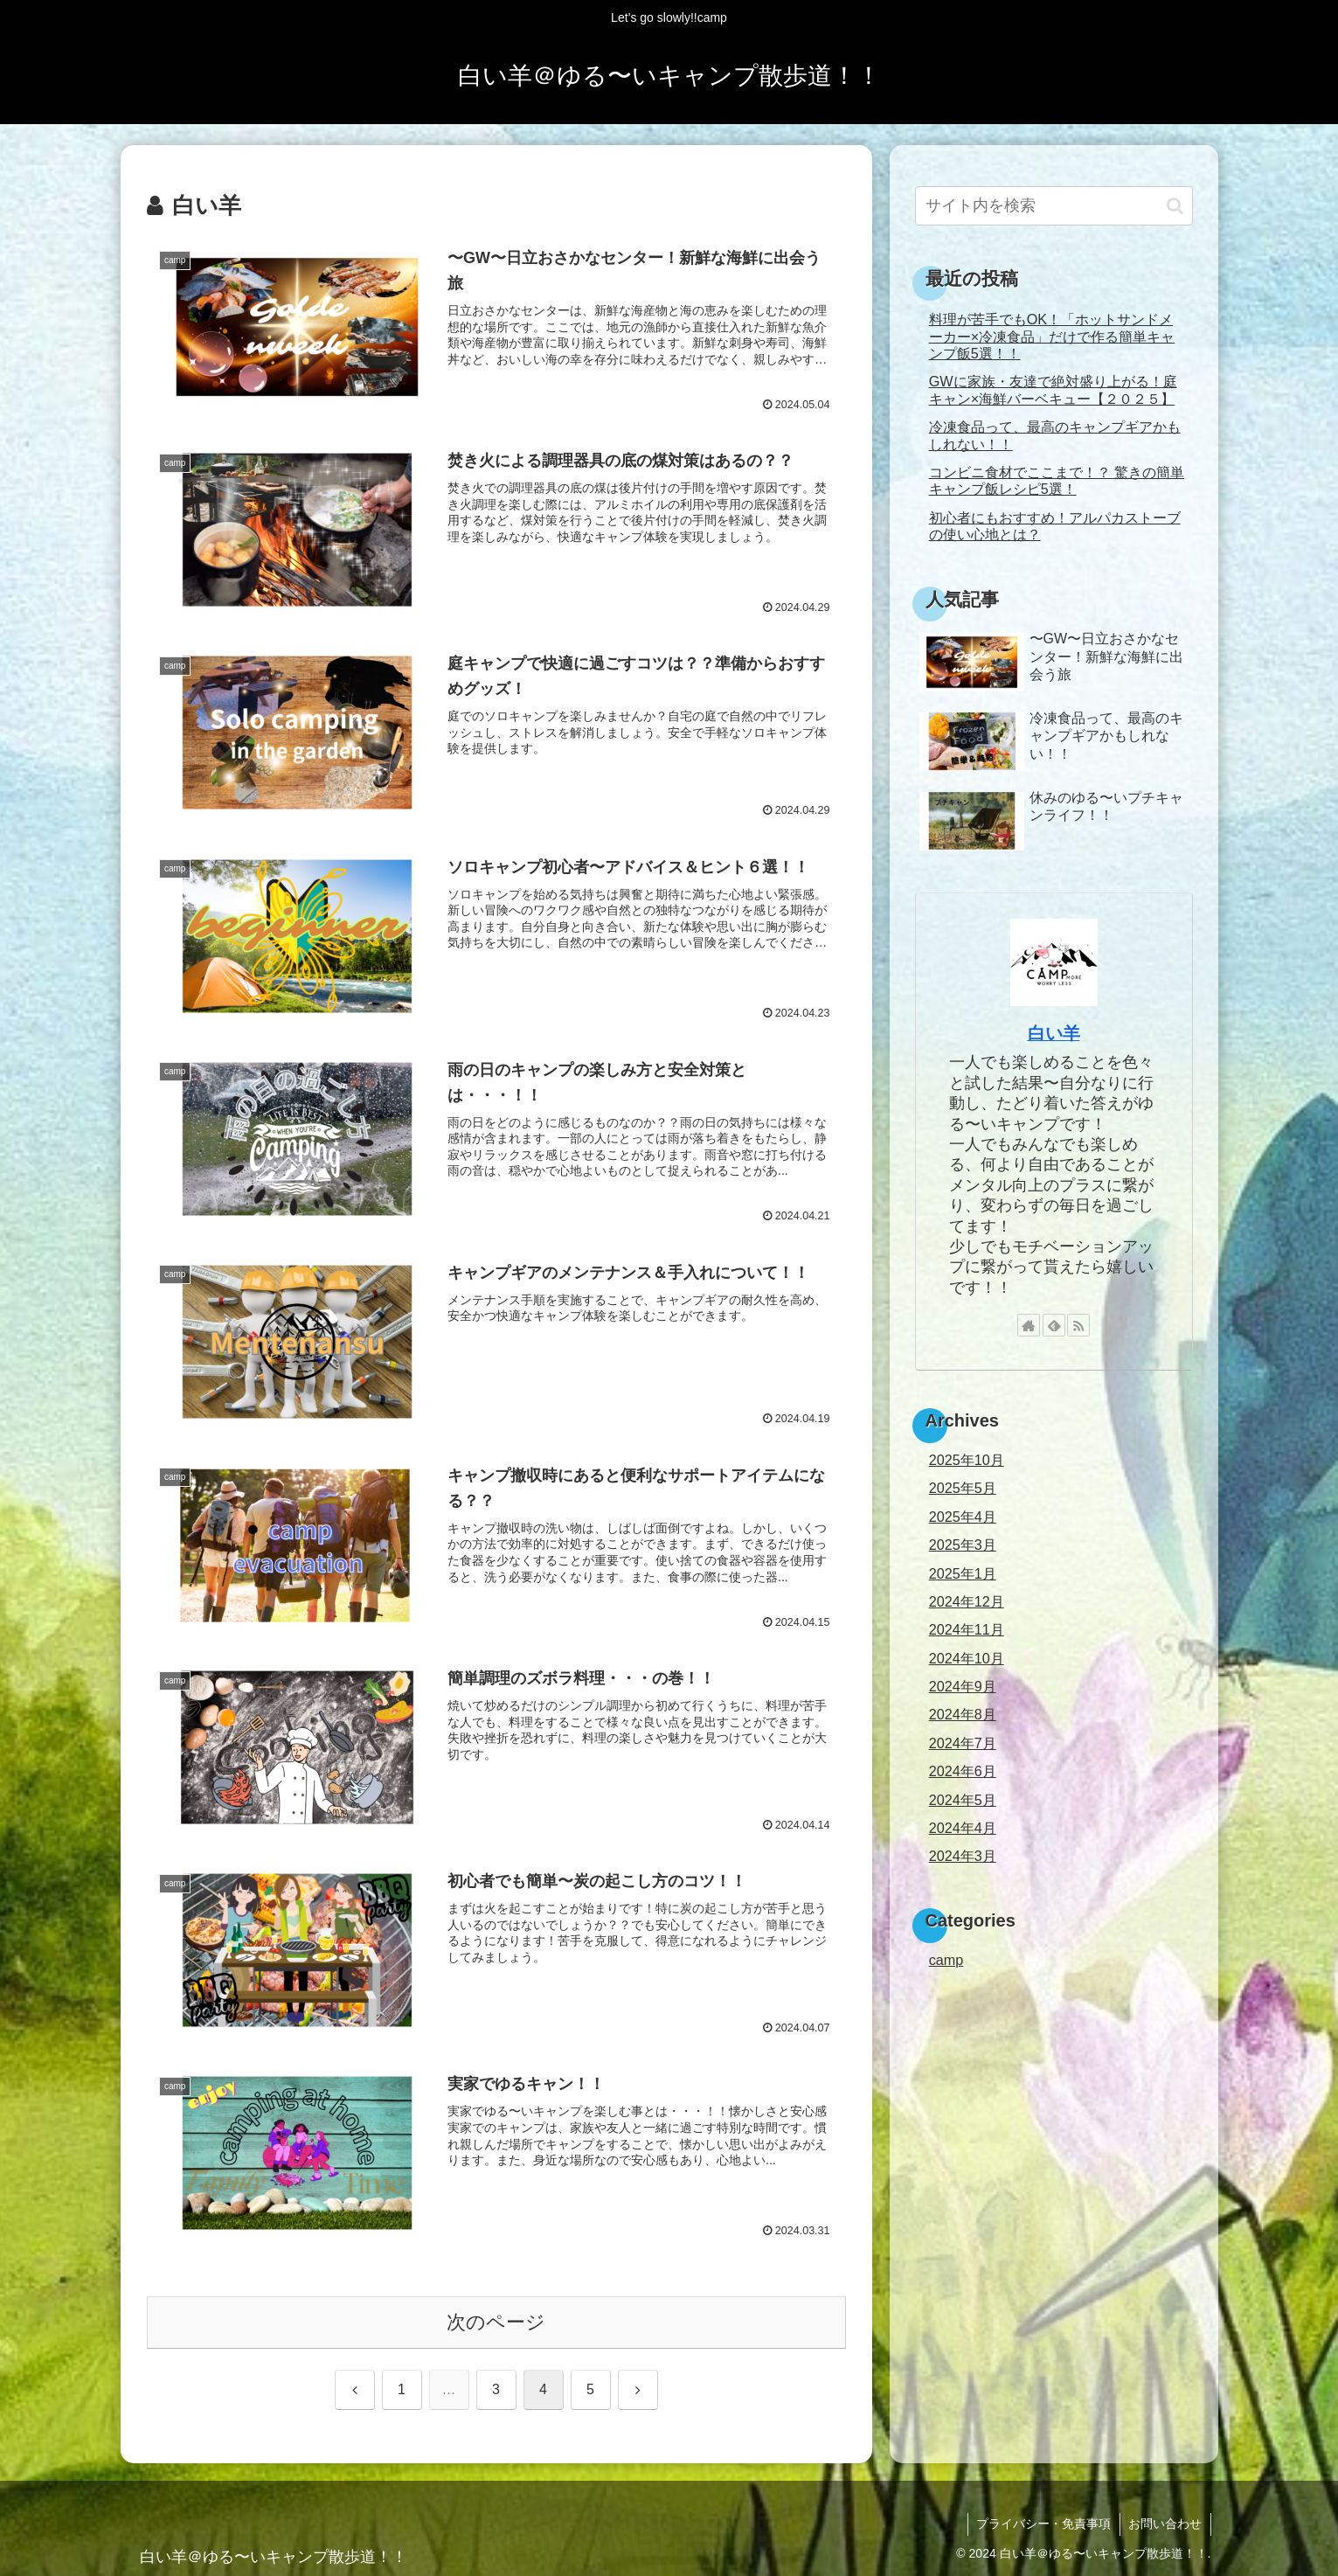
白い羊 (1054, 1033)
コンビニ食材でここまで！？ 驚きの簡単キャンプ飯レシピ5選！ (1057, 480)
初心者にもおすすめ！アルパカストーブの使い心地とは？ (1055, 526)
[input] (1054, 206)
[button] (1175, 206)
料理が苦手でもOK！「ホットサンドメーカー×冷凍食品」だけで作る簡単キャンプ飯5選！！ (1052, 336)
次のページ (496, 2322)
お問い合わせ (1165, 2524)
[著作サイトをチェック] (1028, 1325)
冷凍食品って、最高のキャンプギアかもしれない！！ (1055, 435)
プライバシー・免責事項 (1042, 2524)
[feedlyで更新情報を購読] (1054, 1325)
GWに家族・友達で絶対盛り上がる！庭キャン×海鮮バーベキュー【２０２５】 (1053, 389)
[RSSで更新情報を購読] (1078, 1325)
